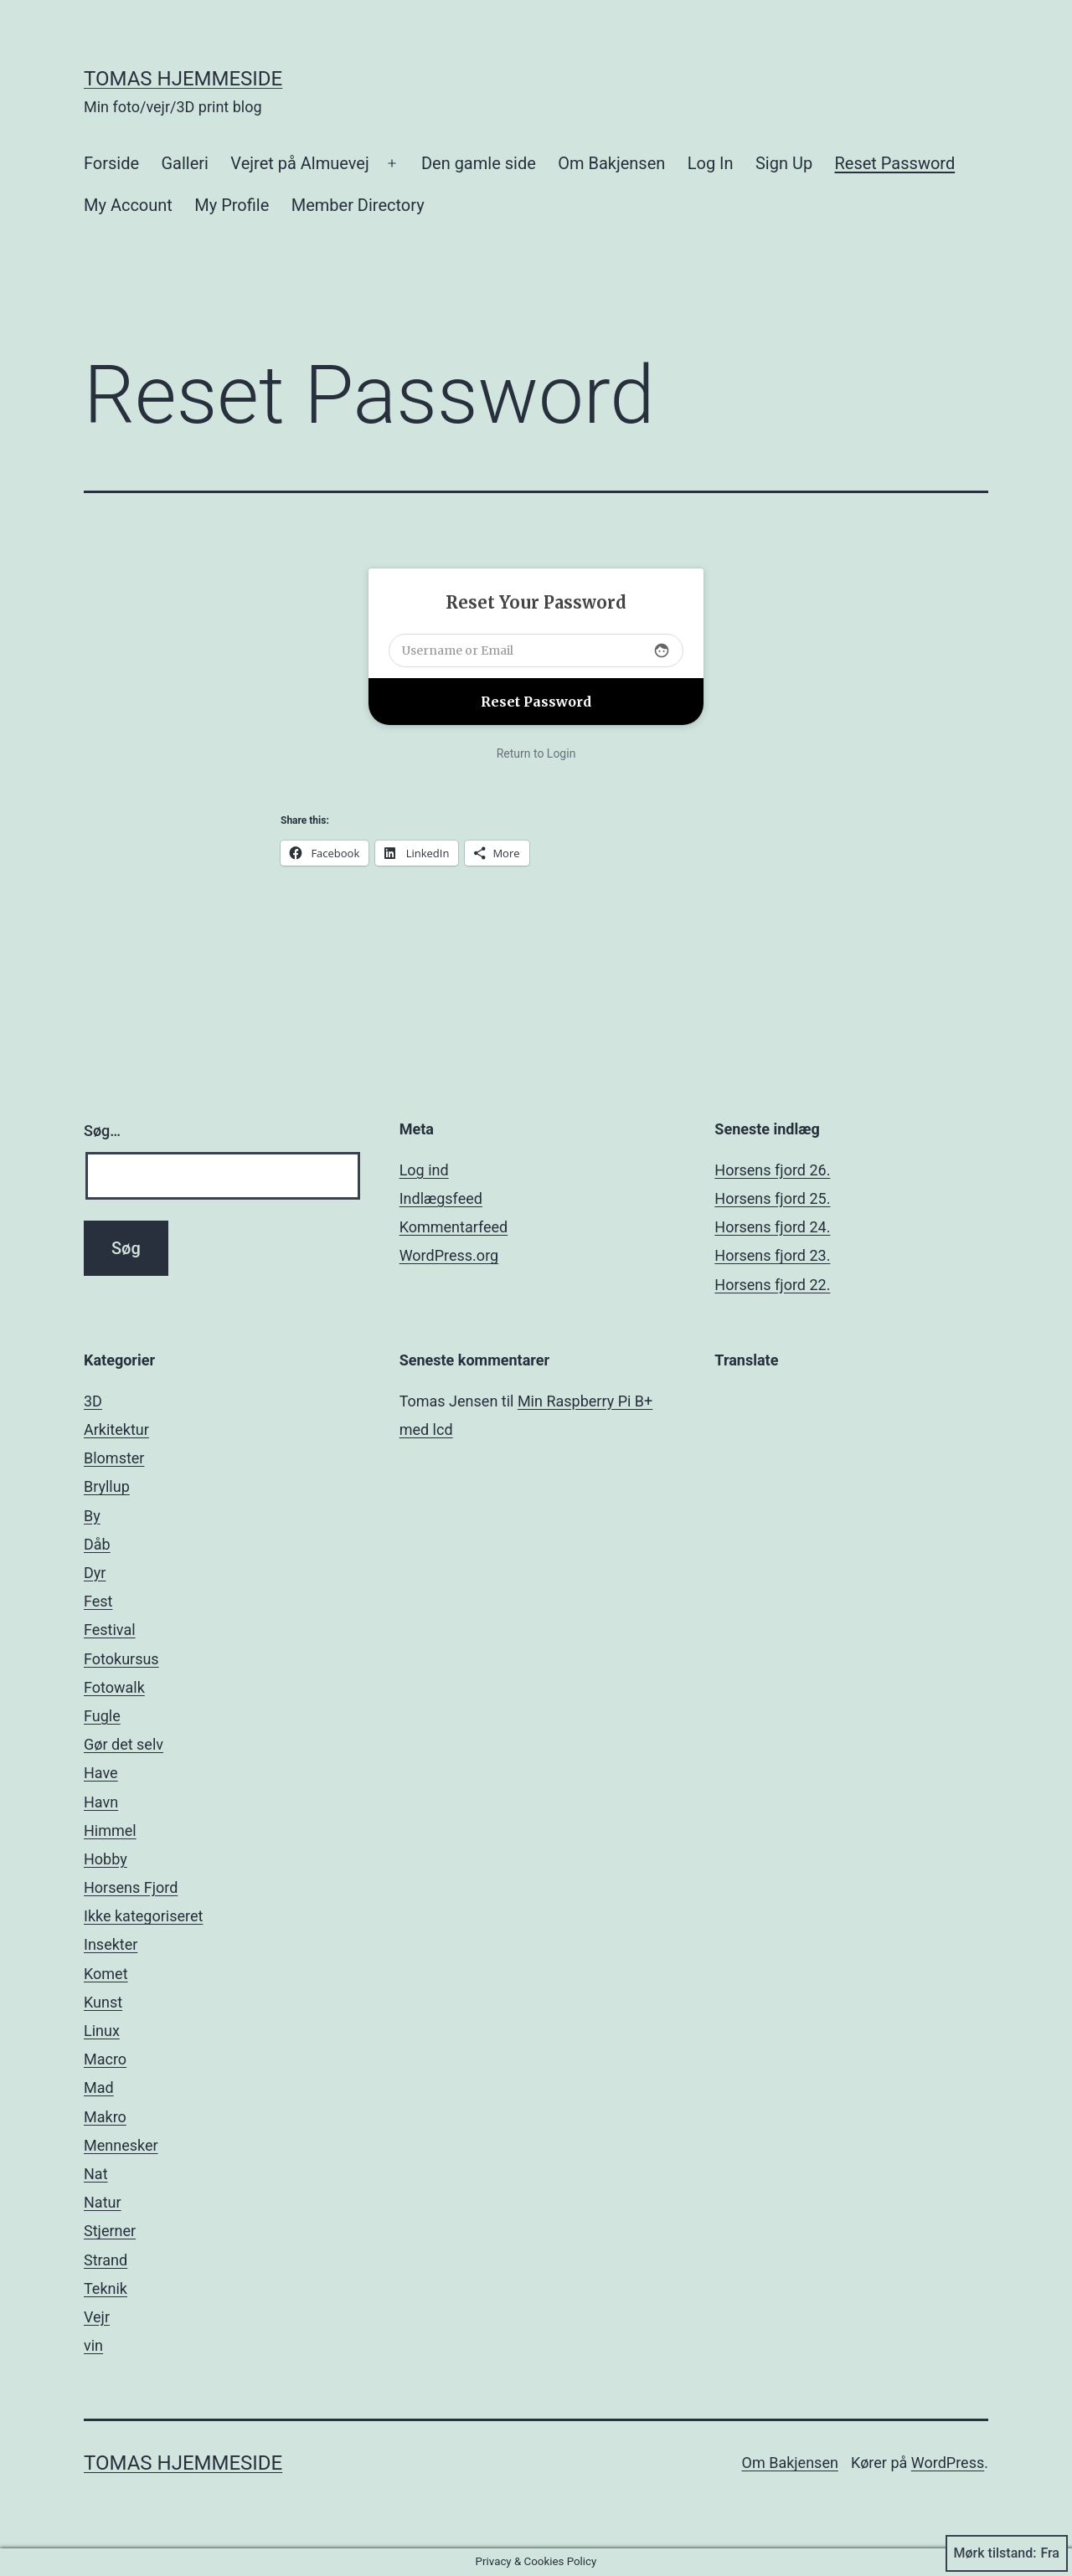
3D (93, 1401)
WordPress (947, 2462)
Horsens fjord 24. (772, 1227)
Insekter (110, 1944)
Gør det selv (123, 1744)
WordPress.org (449, 1255)
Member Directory (358, 205)
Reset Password (895, 163)
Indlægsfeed (440, 1198)
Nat (96, 2174)
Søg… (102, 1130)
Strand (105, 2260)
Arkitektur (116, 1429)
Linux (102, 2030)
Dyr (95, 1572)
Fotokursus (121, 1659)
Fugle (102, 1716)
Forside (111, 163)
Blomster (114, 1458)
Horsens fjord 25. (772, 1198)
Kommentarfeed (453, 1227)
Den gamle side (478, 163)
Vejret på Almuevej (299, 163)
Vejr (97, 2317)
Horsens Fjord (131, 1887)
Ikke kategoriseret (143, 1916)
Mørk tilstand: (1006, 2553)
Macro (105, 2059)
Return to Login (536, 753)
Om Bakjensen (611, 163)
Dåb (97, 1544)
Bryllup (107, 1486)
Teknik (105, 2288)
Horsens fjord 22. (772, 1284)
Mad (99, 2087)
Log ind (424, 1170)
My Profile (231, 205)
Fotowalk (114, 1687)
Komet (106, 1973)
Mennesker (121, 2145)
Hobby (105, 1859)
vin (93, 2345)
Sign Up (783, 163)
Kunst (103, 2002)
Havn (101, 1802)
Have (101, 1773)
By (92, 1516)
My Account (128, 205)
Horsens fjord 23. (772, 1255)
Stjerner (110, 2230)
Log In (711, 163)
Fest (98, 1601)
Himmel (110, 1830)
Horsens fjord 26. (772, 1170)
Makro (105, 2117)
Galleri (184, 163)
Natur (102, 2202)
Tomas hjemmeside (183, 78)
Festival (110, 1629)
